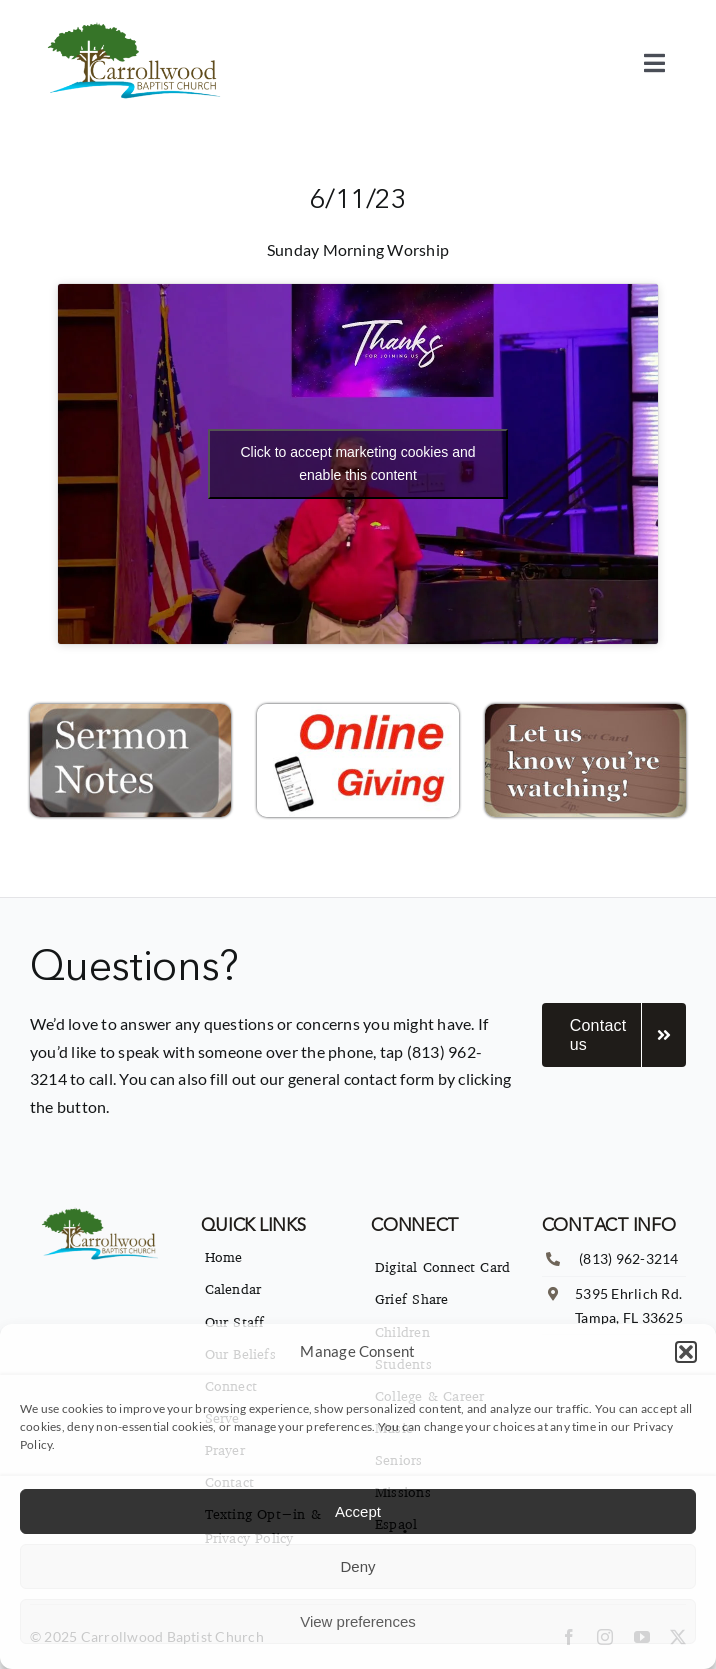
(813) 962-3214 (628, 1258)
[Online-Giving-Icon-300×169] (357, 711)
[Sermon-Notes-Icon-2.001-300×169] (130, 711)
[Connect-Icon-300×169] (585, 711)
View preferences (358, 1621)
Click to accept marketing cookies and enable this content (358, 463)
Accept (358, 1511)
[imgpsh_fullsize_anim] (137, 27)
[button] (686, 1352)
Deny (357, 1566)
